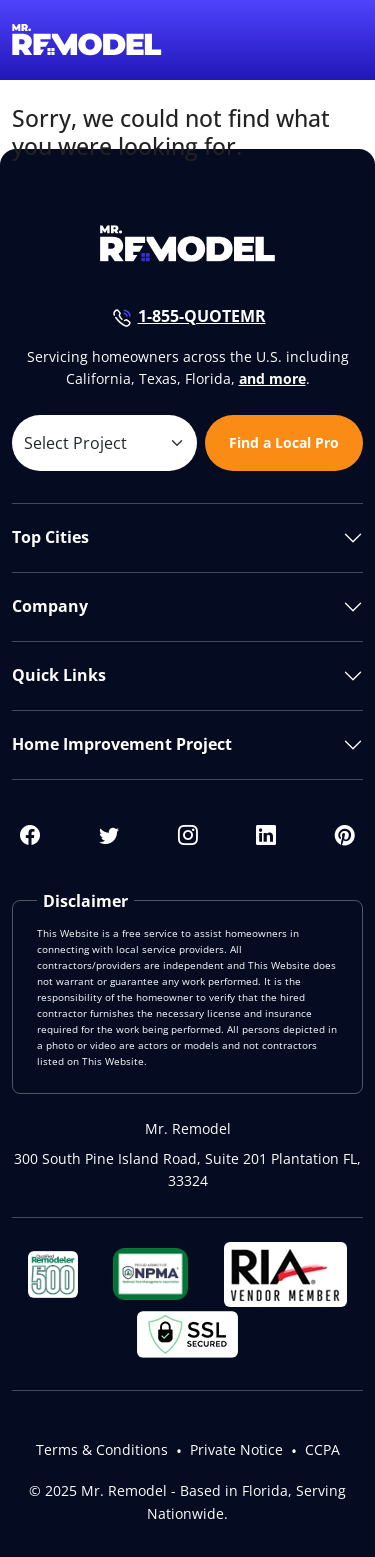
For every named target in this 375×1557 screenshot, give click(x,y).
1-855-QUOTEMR (202, 316)
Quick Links (59, 675)
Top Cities (50, 537)
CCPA (322, 1449)
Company (50, 606)
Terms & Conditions (102, 1449)
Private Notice (236, 1449)
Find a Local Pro (284, 442)
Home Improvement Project (122, 744)
